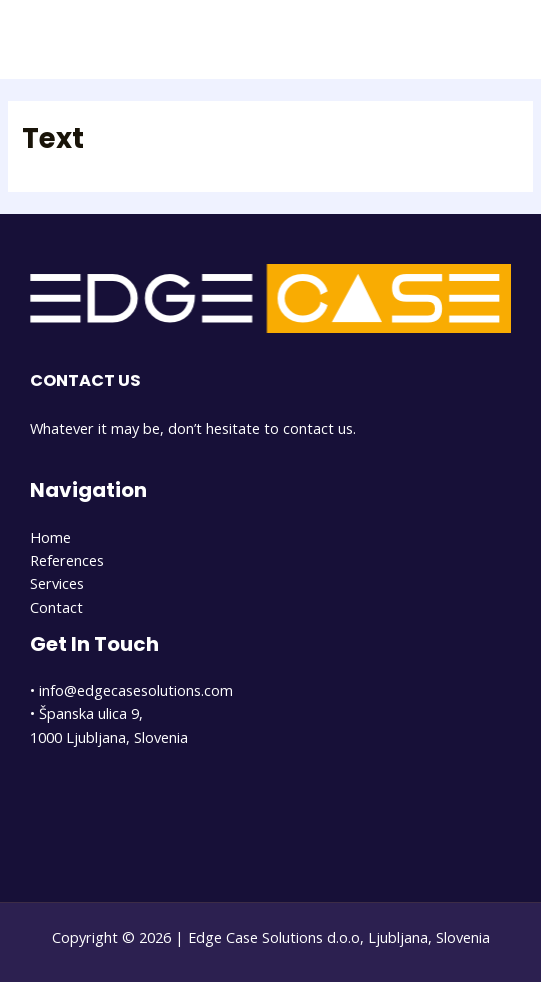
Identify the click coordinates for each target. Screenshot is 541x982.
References (67, 560)
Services (57, 583)
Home (50, 537)
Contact (56, 607)
